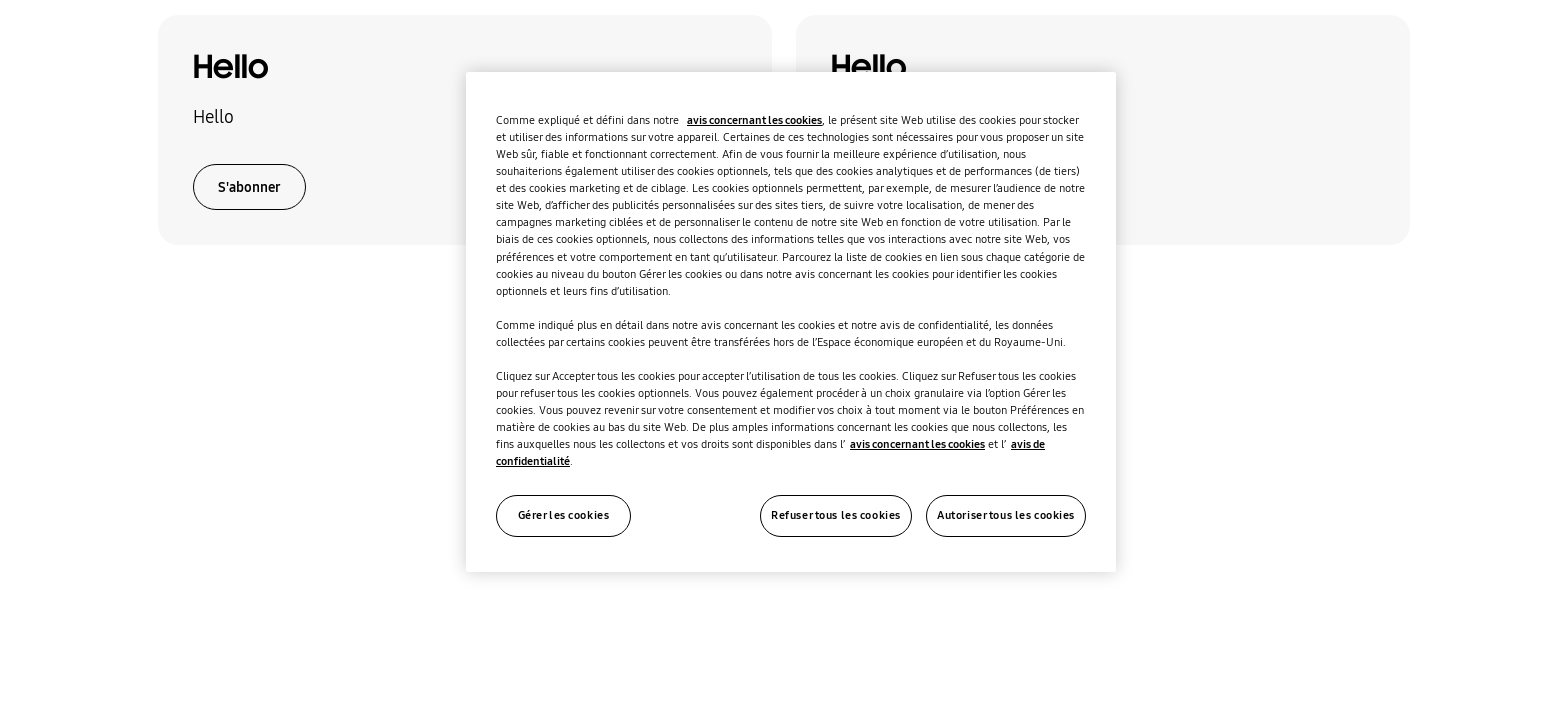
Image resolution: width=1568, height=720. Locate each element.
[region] (791, 322)
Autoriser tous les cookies (1006, 515)
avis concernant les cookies (754, 120)
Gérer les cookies (564, 515)
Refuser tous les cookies (836, 515)
